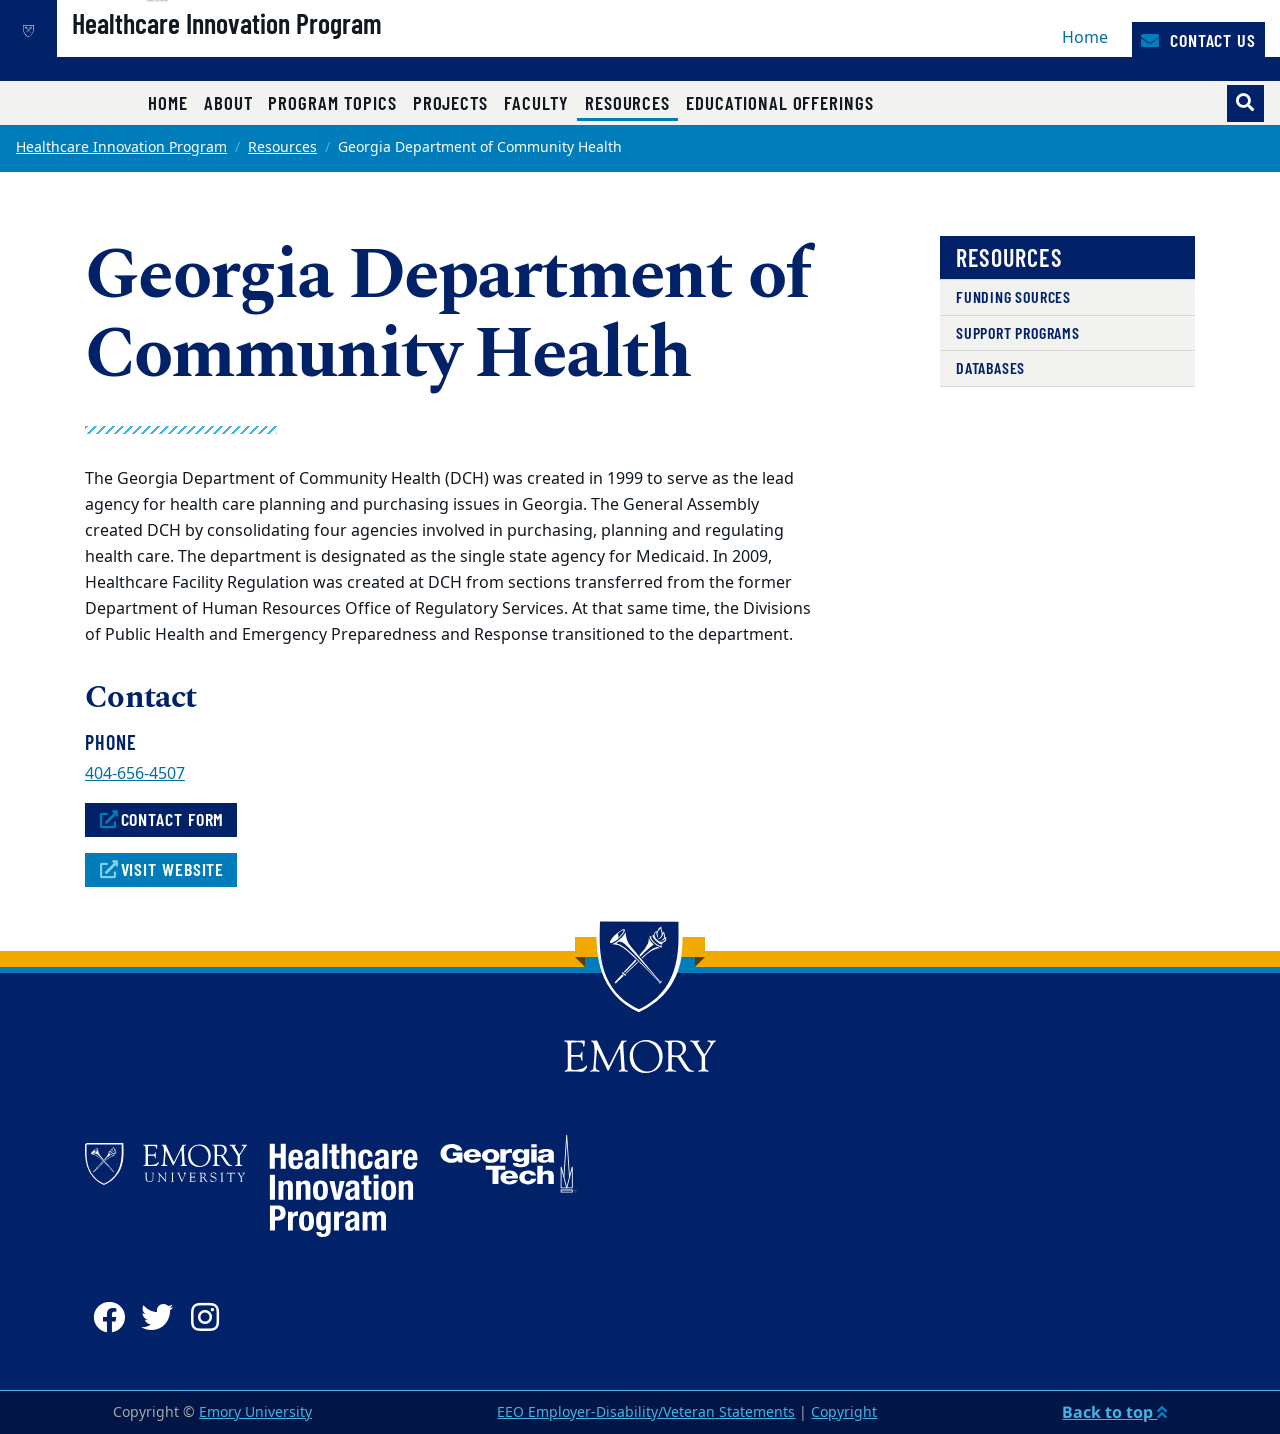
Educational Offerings (780, 102)
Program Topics (332, 102)
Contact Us (1198, 40)
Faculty (536, 102)
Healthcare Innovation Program (295, 51)
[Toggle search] (1245, 103)
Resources (631, 102)
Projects (451, 102)
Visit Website (161, 869)
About (228, 102)
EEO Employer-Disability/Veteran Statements (646, 1412)
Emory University (255, 1412)
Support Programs (1018, 332)
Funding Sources (1013, 296)
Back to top (1114, 1412)
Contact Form (161, 819)
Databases (990, 367)
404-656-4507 (135, 774)
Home (1085, 38)
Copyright (844, 1412)
